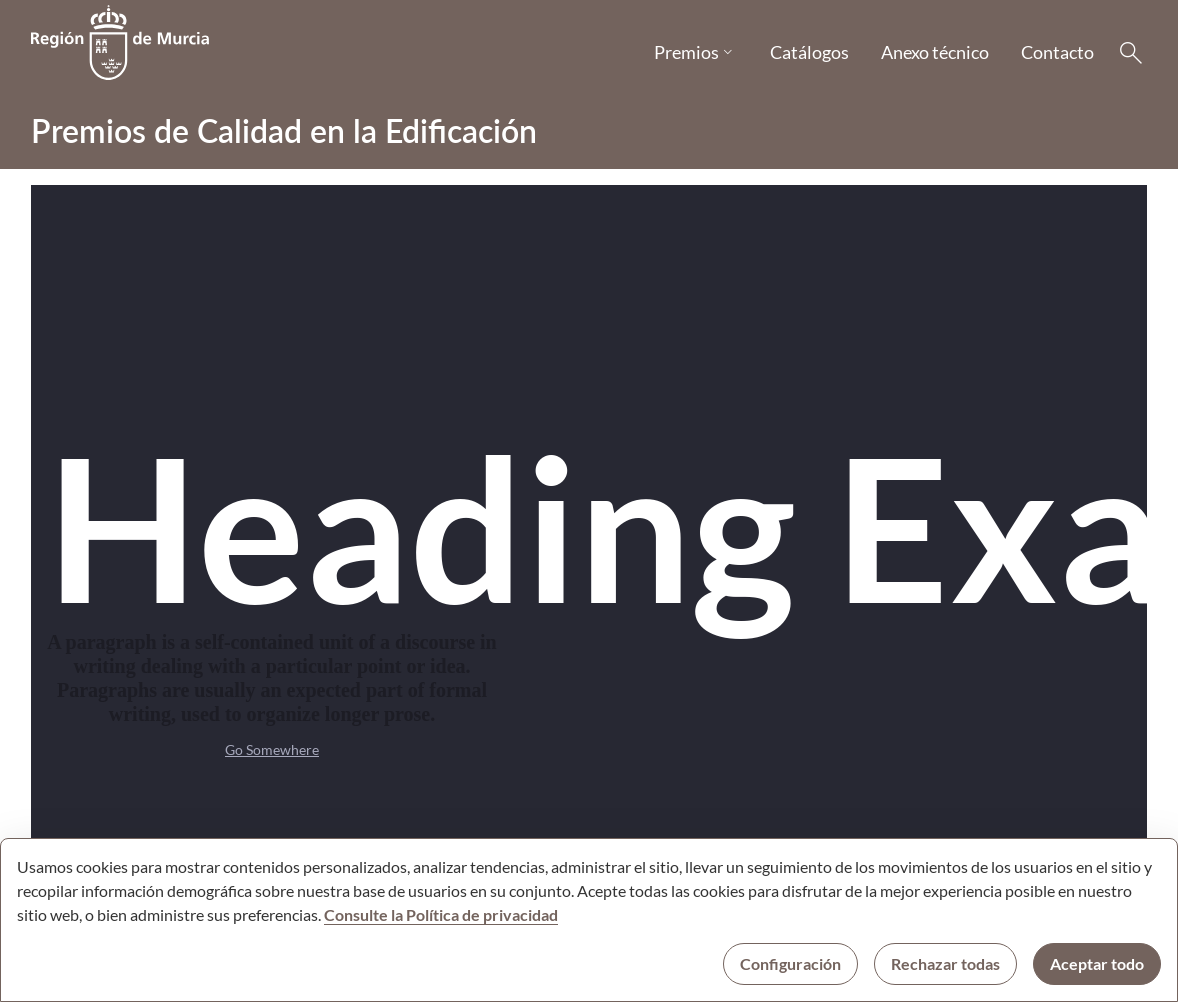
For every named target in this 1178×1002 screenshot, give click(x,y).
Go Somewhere (272, 749)
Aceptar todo (1097, 963)
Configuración (790, 963)
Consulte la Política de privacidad (441, 914)
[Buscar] (1131, 53)
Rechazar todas (945, 963)
